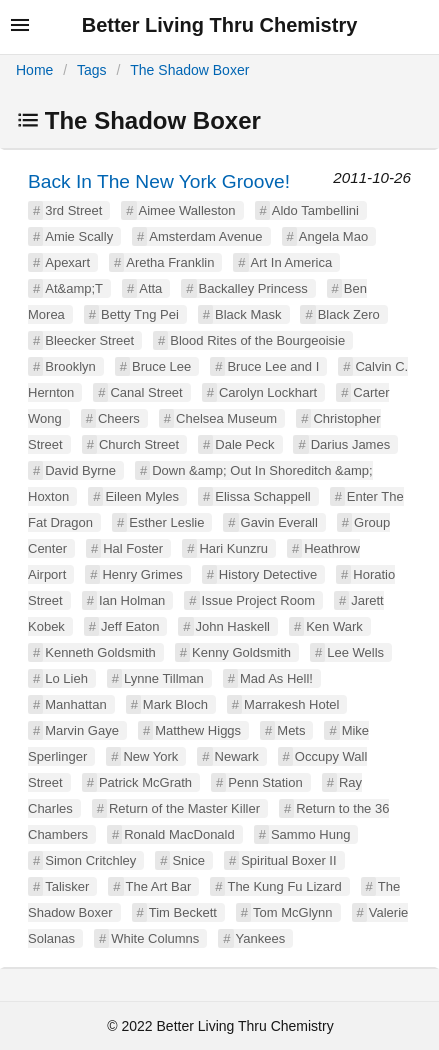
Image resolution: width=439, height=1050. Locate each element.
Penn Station (265, 782)
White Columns (155, 938)
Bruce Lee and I (273, 366)
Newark (237, 756)
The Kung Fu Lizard (284, 886)
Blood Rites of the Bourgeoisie (257, 340)
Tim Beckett (183, 912)
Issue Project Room (258, 600)
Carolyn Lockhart (268, 392)
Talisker (67, 886)
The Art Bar (159, 886)
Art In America (292, 262)
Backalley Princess (253, 288)
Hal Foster (133, 548)
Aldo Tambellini (315, 210)
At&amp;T (74, 288)
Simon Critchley (90, 860)
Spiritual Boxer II (288, 860)
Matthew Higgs (198, 730)
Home (34, 70)
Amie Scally (79, 236)
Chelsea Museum (226, 418)
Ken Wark (334, 626)
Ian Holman (132, 600)
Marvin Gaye (82, 730)
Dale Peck (244, 444)
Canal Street (146, 392)
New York (150, 756)
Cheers (119, 418)
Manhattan (75, 704)
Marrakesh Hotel (291, 704)
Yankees (261, 938)
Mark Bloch (175, 704)
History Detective (268, 574)
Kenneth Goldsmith (100, 652)
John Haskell (233, 626)
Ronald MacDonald (179, 834)
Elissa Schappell (262, 496)
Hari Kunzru (233, 548)
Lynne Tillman (164, 678)
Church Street (139, 444)
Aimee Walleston (187, 210)
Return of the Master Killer (184, 808)
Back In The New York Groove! (159, 181)
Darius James (350, 444)
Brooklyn (70, 366)
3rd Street (73, 210)
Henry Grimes (142, 574)
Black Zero (349, 314)
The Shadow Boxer (189, 70)
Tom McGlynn (292, 912)
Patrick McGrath (145, 782)
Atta (150, 288)
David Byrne (80, 470)
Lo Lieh (66, 678)
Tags (92, 70)
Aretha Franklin (170, 262)
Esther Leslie (166, 522)
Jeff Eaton (130, 626)
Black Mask (248, 314)
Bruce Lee (161, 366)
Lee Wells (355, 652)
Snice (188, 860)
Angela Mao (333, 236)
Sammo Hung (310, 834)
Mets (291, 730)
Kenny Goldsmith (241, 652)
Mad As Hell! (276, 678)
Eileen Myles (142, 496)
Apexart (67, 262)
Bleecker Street (89, 340)
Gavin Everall (279, 522)
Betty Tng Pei (140, 314)
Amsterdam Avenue (205, 236)
